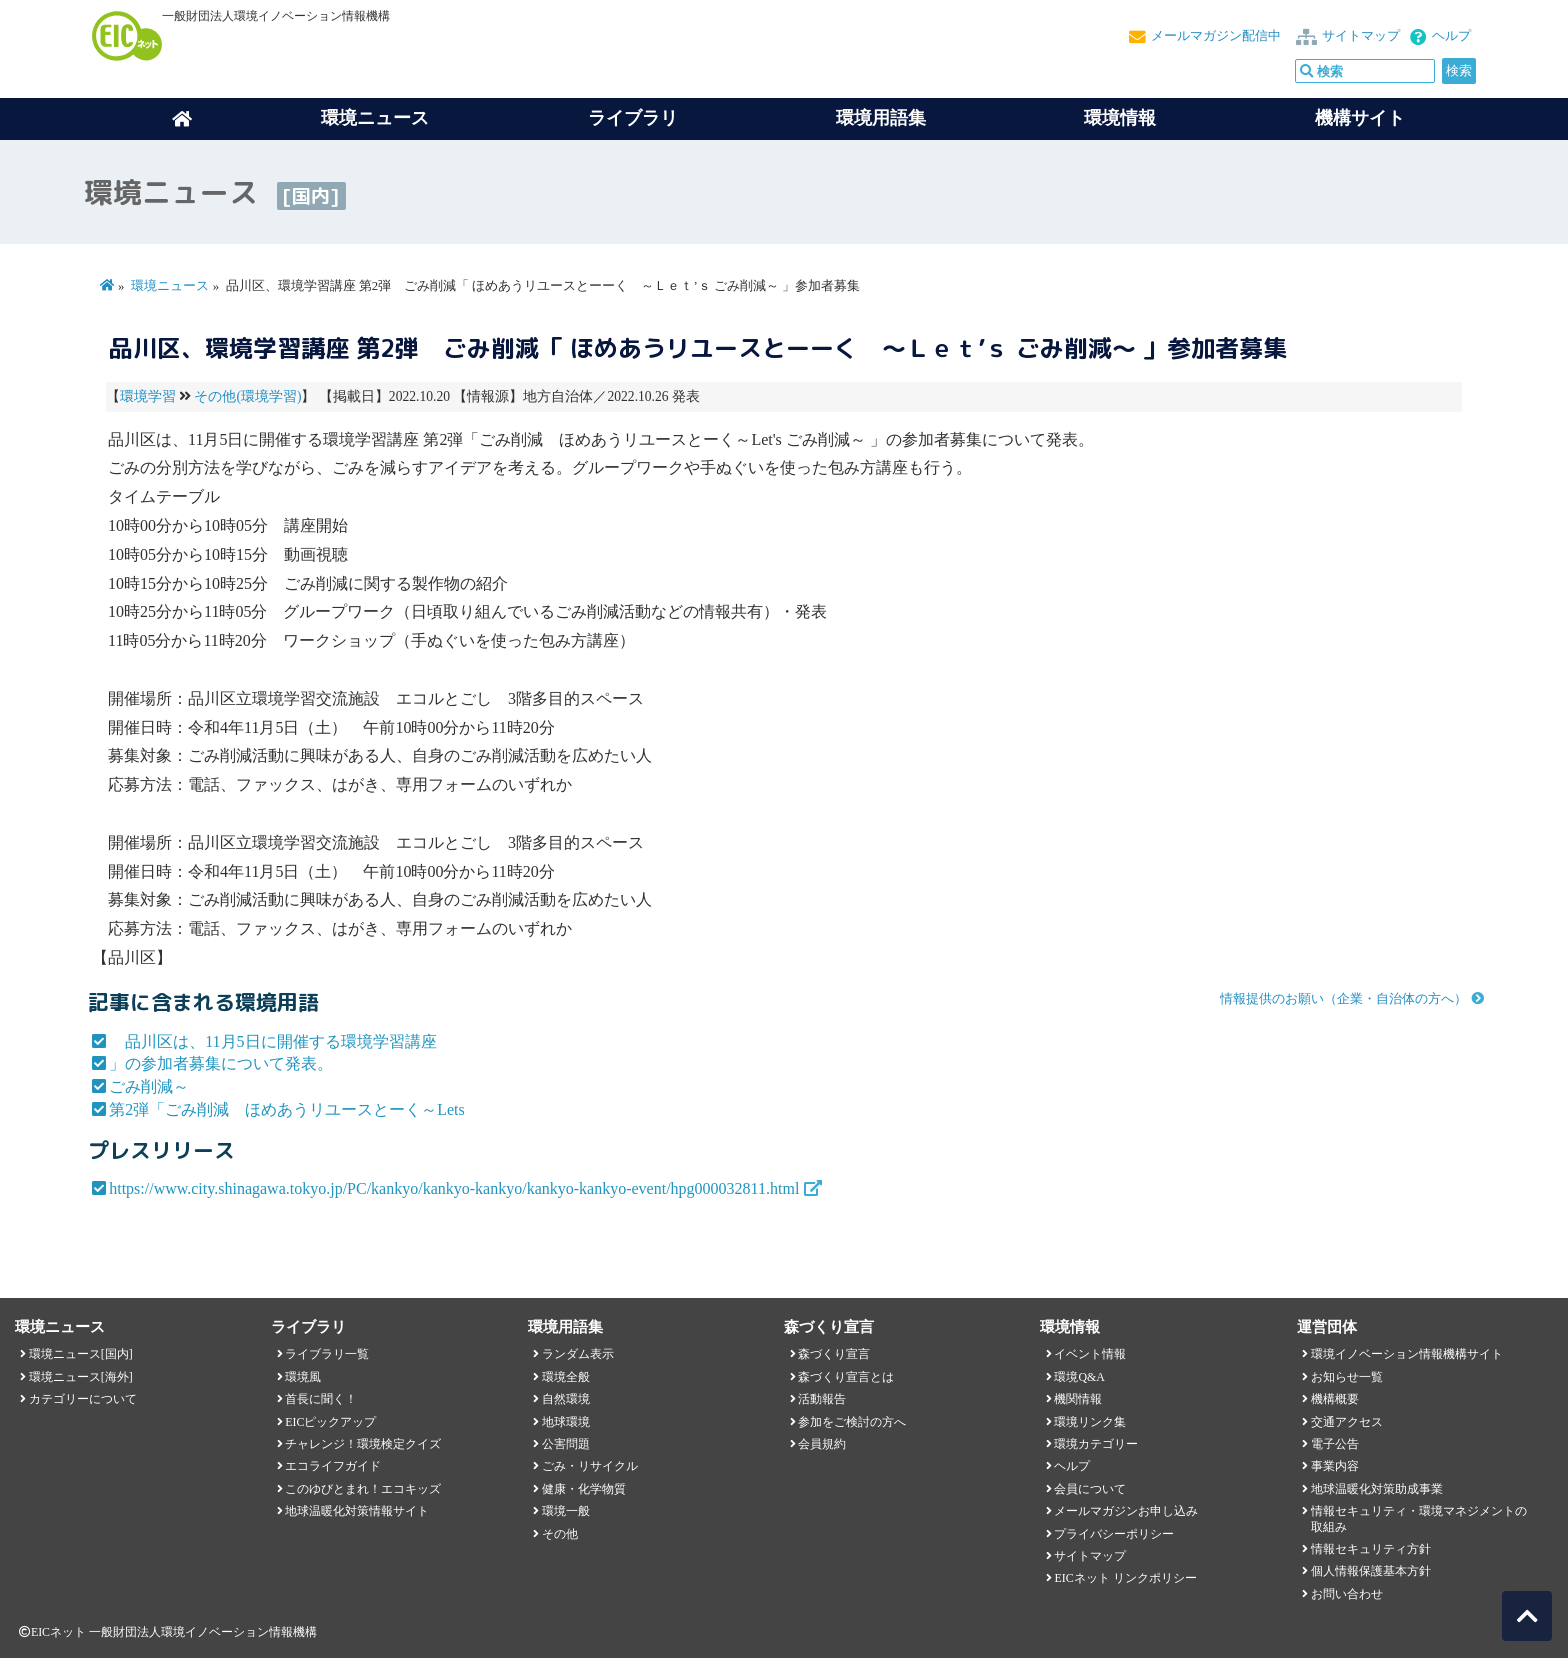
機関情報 (1078, 1399)
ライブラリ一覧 (327, 1354)
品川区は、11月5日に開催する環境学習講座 (272, 1041)
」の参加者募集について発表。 (221, 1063)
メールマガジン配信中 (1216, 36)
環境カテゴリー (1096, 1444)
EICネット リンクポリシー (1125, 1578)
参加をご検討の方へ (852, 1422)
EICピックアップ (330, 1422)
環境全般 (566, 1377)
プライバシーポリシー (1114, 1534)
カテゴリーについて (83, 1399)
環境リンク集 (1090, 1422)
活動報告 (822, 1399)
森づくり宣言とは (846, 1377)
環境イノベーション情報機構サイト (1407, 1354)
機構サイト (1360, 118)
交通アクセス (1347, 1422)
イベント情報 (1090, 1354)
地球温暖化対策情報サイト (357, 1511)
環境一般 (566, 1511)
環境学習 (148, 396)
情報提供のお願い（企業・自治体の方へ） (1343, 999)
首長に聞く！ (321, 1399)
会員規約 (822, 1444)
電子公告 (1335, 1444)
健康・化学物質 (584, 1489)
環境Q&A (1079, 1377)
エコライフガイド (333, 1466)
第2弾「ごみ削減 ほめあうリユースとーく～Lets (287, 1109)
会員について (1090, 1489)
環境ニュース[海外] (81, 1377)
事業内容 (1335, 1466)
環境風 (303, 1377)
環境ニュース (170, 286)
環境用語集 (881, 118)
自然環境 (566, 1399)
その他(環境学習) (247, 396)
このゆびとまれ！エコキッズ (363, 1489)
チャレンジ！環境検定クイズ (363, 1444)
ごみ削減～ (149, 1086)
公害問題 (566, 1444)
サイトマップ (1361, 36)
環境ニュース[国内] (81, 1354)
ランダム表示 (578, 1354)
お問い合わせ (1347, 1594)
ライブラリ (633, 118)
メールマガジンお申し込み (1126, 1511)
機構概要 (1335, 1399)
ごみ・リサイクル (590, 1466)
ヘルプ (1451, 36)
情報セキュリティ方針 (1371, 1549)
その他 (560, 1534)
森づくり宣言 (834, 1354)
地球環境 (566, 1422)
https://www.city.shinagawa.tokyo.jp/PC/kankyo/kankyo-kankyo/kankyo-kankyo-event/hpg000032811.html (454, 1188)
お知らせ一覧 (1347, 1377)
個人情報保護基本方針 (1371, 1571)
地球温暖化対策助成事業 (1377, 1489)
